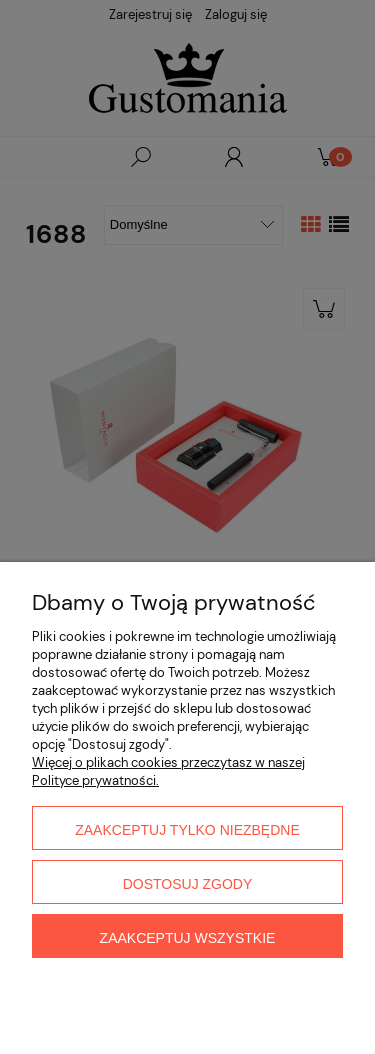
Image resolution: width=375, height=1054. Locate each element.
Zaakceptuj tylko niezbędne (187, 830)
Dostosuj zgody (188, 884)
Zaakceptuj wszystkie (188, 938)
